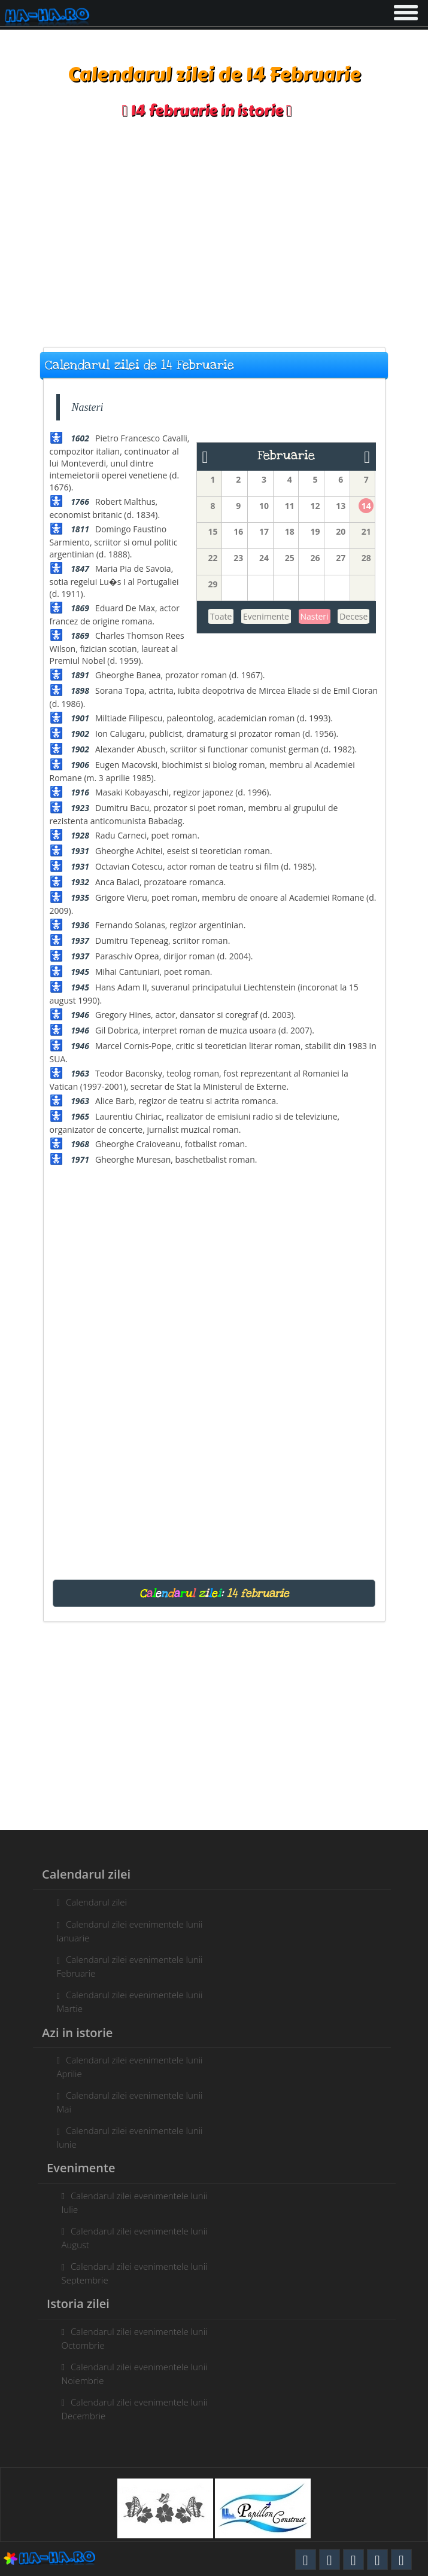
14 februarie (258, 1593)
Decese (353, 616)
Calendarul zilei (89, 1902)
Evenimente (266, 616)
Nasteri (314, 616)
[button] (404, 10)
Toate (221, 616)
